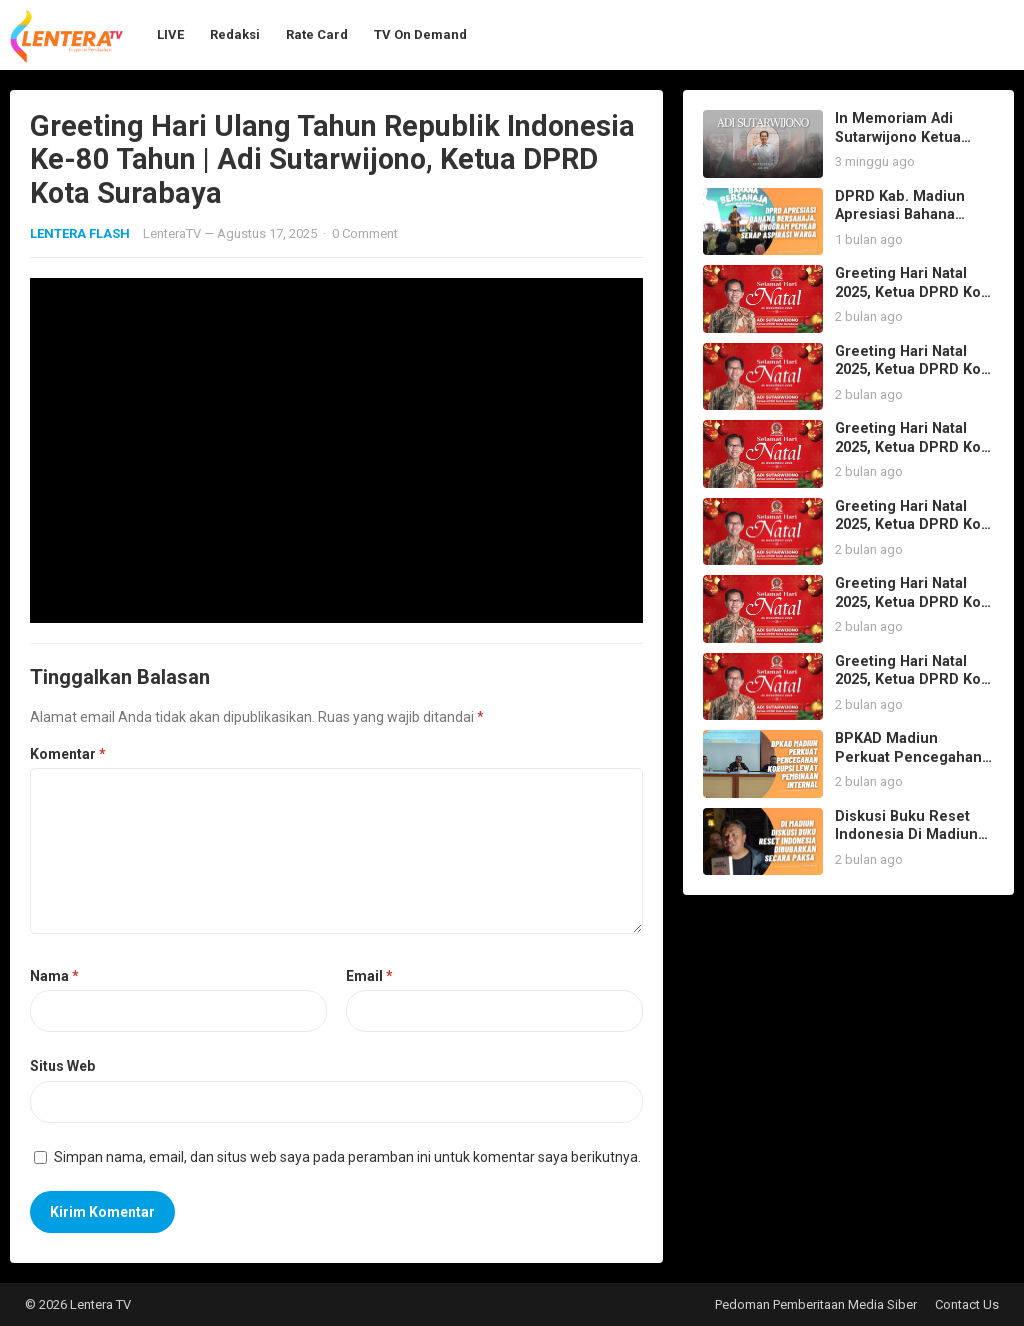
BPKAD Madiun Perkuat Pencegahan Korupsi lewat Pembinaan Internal (908, 766)
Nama (54, 976)
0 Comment (365, 233)
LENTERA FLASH (80, 233)
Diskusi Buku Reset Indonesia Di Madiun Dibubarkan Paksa (906, 835)
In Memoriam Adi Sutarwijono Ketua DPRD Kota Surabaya (906, 137)
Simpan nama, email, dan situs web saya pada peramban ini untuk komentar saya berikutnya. (347, 1157)
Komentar (68, 754)
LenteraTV (172, 233)
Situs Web (62, 1066)
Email (369, 976)
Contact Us (967, 1304)
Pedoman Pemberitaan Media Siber (816, 1304)
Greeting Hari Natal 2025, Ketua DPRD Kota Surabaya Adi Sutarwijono (914, 301)
